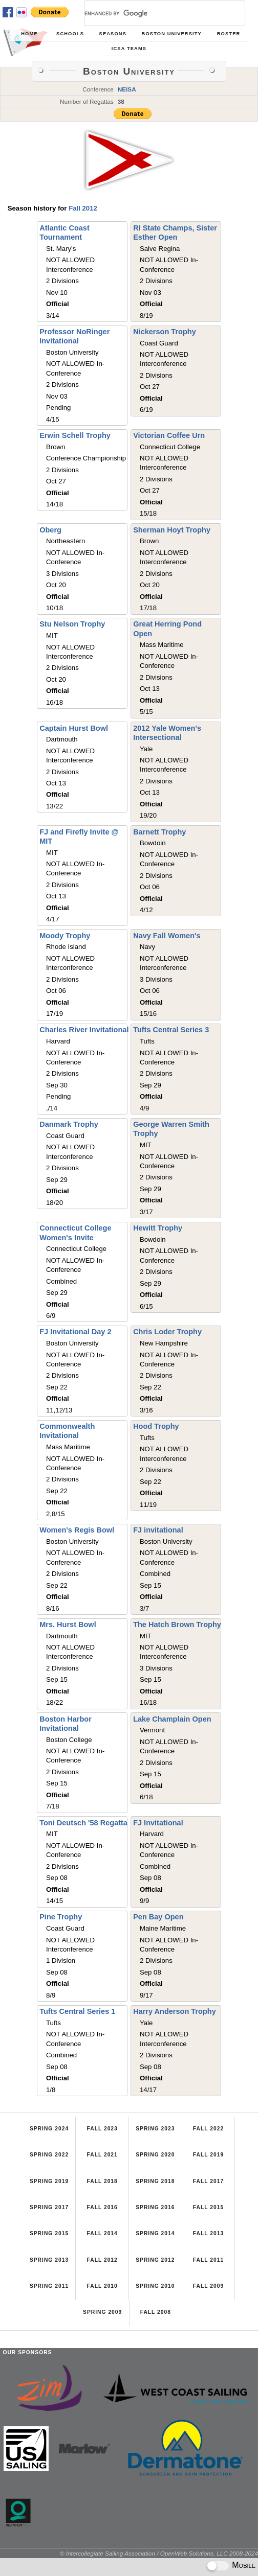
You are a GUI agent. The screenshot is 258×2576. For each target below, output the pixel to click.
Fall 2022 (208, 2128)
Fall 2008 (155, 2312)
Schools (70, 33)
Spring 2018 (155, 2181)
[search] (152, 13)
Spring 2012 (155, 2260)
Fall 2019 (208, 2154)
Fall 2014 (102, 2233)
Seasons (112, 33)
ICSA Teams (129, 48)
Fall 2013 (208, 2233)
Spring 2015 (49, 2233)
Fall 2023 (102, 2128)
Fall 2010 (102, 2286)
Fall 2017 (208, 2181)
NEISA (127, 89)
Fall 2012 (83, 208)
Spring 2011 (49, 2286)
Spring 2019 (49, 2181)
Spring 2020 (155, 2154)
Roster (229, 33)
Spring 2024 (49, 2128)
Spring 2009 (102, 2312)
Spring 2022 (49, 2154)
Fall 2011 (208, 2260)
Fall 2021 (102, 2154)
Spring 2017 (49, 2207)
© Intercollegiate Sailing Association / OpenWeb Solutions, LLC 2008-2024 (159, 2553)
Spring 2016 (155, 2207)
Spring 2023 (155, 2128)
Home (29, 33)
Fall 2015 (208, 2207)
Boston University (172, 33)
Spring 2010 (155, 2286)
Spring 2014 (155, 2233)
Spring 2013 (49, 2260)
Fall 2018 (102, 2181)
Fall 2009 (208, 2286)
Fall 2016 (102, 2207)
